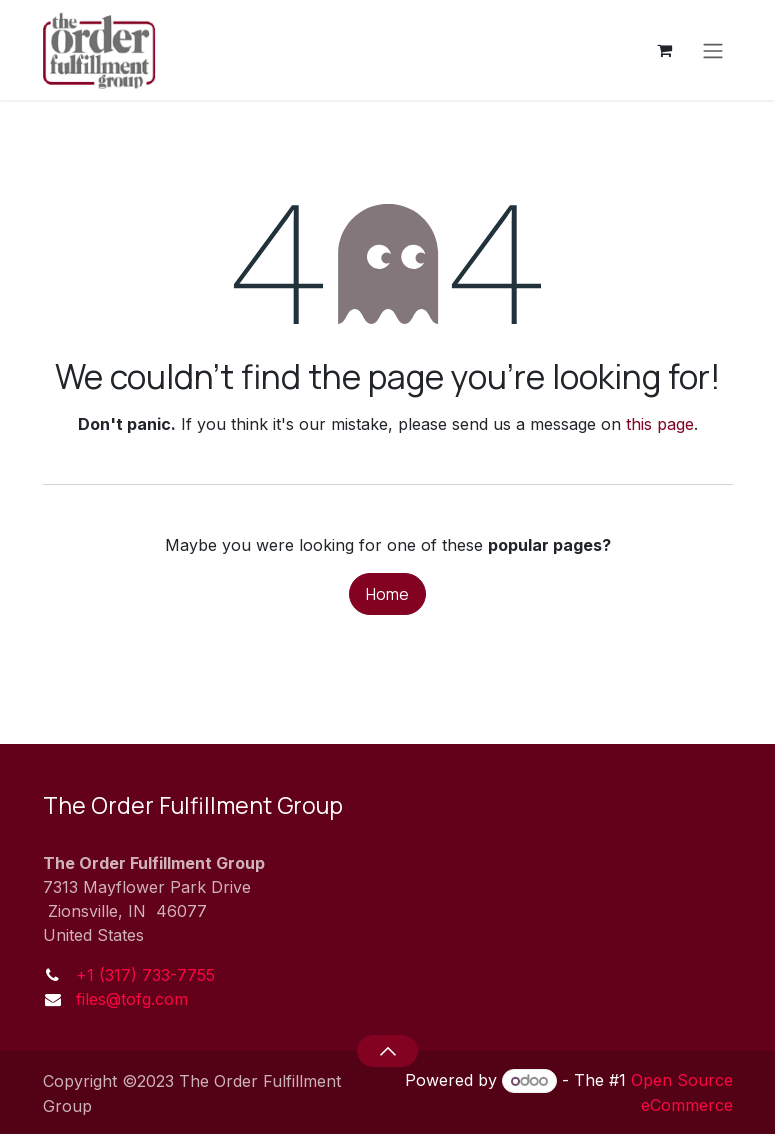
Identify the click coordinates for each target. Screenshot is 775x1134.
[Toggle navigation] (713, 50)
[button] (387, 1051)
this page (660, 424)
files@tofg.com (132, 999)
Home (387, 594)
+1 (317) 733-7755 (145, 975)
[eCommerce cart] (665, 50)
